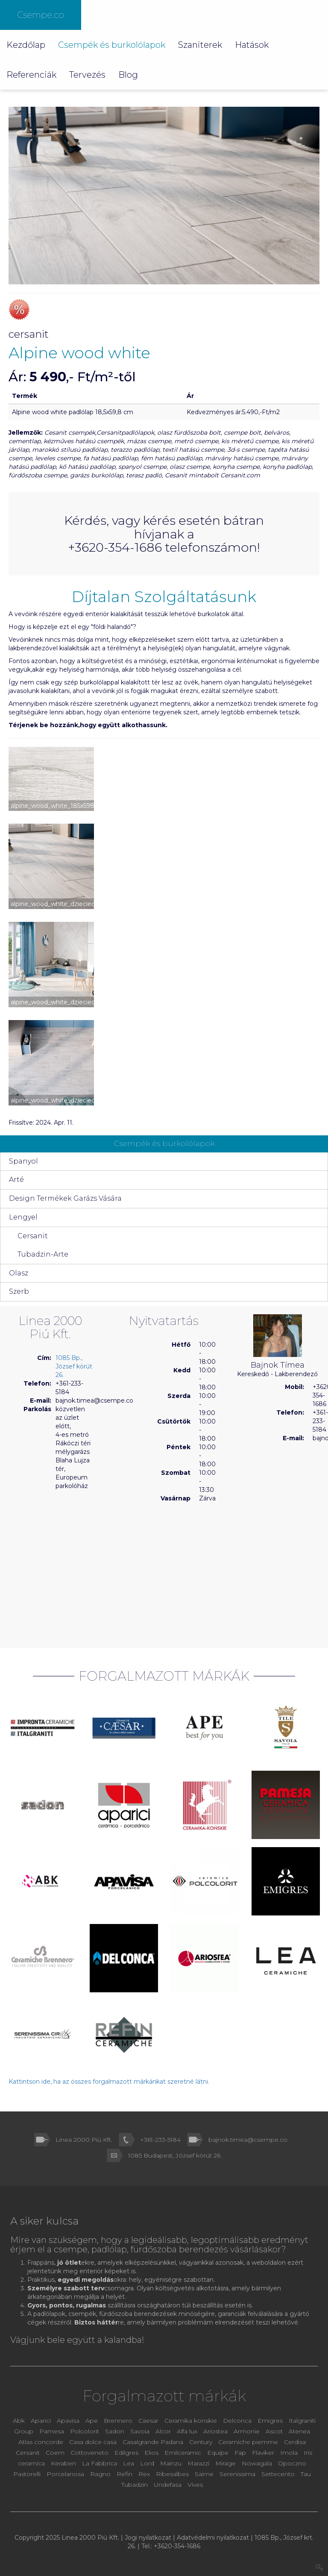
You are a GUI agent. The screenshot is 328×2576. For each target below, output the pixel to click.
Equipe (217, 2452)
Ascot (275, 2431)
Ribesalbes (172, 2474)
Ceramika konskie (190, 2420)
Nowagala (257, 2463)
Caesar (149, 2420)
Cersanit (33, 1236)
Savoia (139, 2431)
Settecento (278, 2474)
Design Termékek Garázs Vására (65, 1198)
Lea (128, 2463)
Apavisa (68, 2420)
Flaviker (264, 2452)
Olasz (18, 1273)
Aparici (41, 2420)
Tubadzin (134, 2484)
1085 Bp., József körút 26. (74, 1366)
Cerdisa (295, 2442)
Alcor (163, 2431)
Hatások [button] (252, 45)
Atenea (299, 2431)
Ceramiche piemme (248, 2442)
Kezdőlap (25, 45)
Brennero (118, 2420)
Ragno (101, 2474)
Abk (19, 2420)
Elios (152, 2452)
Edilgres (126, 2452)
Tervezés (87, 75)
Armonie (247, 2431)
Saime (205, 2474)
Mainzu (171, 2463)
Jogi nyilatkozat (148, 2537)
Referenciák (31, 75)
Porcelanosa (65, 2474)
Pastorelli (27, 2474)
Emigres (270, 2420)
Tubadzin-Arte (43, 1254)
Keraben (64, 2463)
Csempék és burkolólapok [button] (111, 45)
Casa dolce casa (93, 2442)
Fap (241, 2452)
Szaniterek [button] (200, 45)
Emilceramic (183, 2452)
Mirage (226, 2463)
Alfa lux (188, 2431)
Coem (56, 2452)
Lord (147, 2463)
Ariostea (216, 2431)
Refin (125, 2474)
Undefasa (168, 2484)
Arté (16, 1179)
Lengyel (23, 1217)
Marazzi (199, 2463)
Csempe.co (40, 15)
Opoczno (292, 2463)
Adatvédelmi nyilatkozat (213, 2537)
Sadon (114, 2431)
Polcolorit (84, 2431)
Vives (195, 2484)
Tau (306, 2474)
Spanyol (23, 1161)
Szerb (19, 1291)
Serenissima (238, 2474)
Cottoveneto (90, 2452)
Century (201, 2442)
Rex (145, 2474)
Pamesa (51, 2431)
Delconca (237, 2420)
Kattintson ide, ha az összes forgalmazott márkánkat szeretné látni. (109, 2081)
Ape (91, 2420)
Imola (289, 2452)
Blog (128, 75)
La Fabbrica (99, 2463)
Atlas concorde (40, 2442)
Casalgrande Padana (153, 2442)
